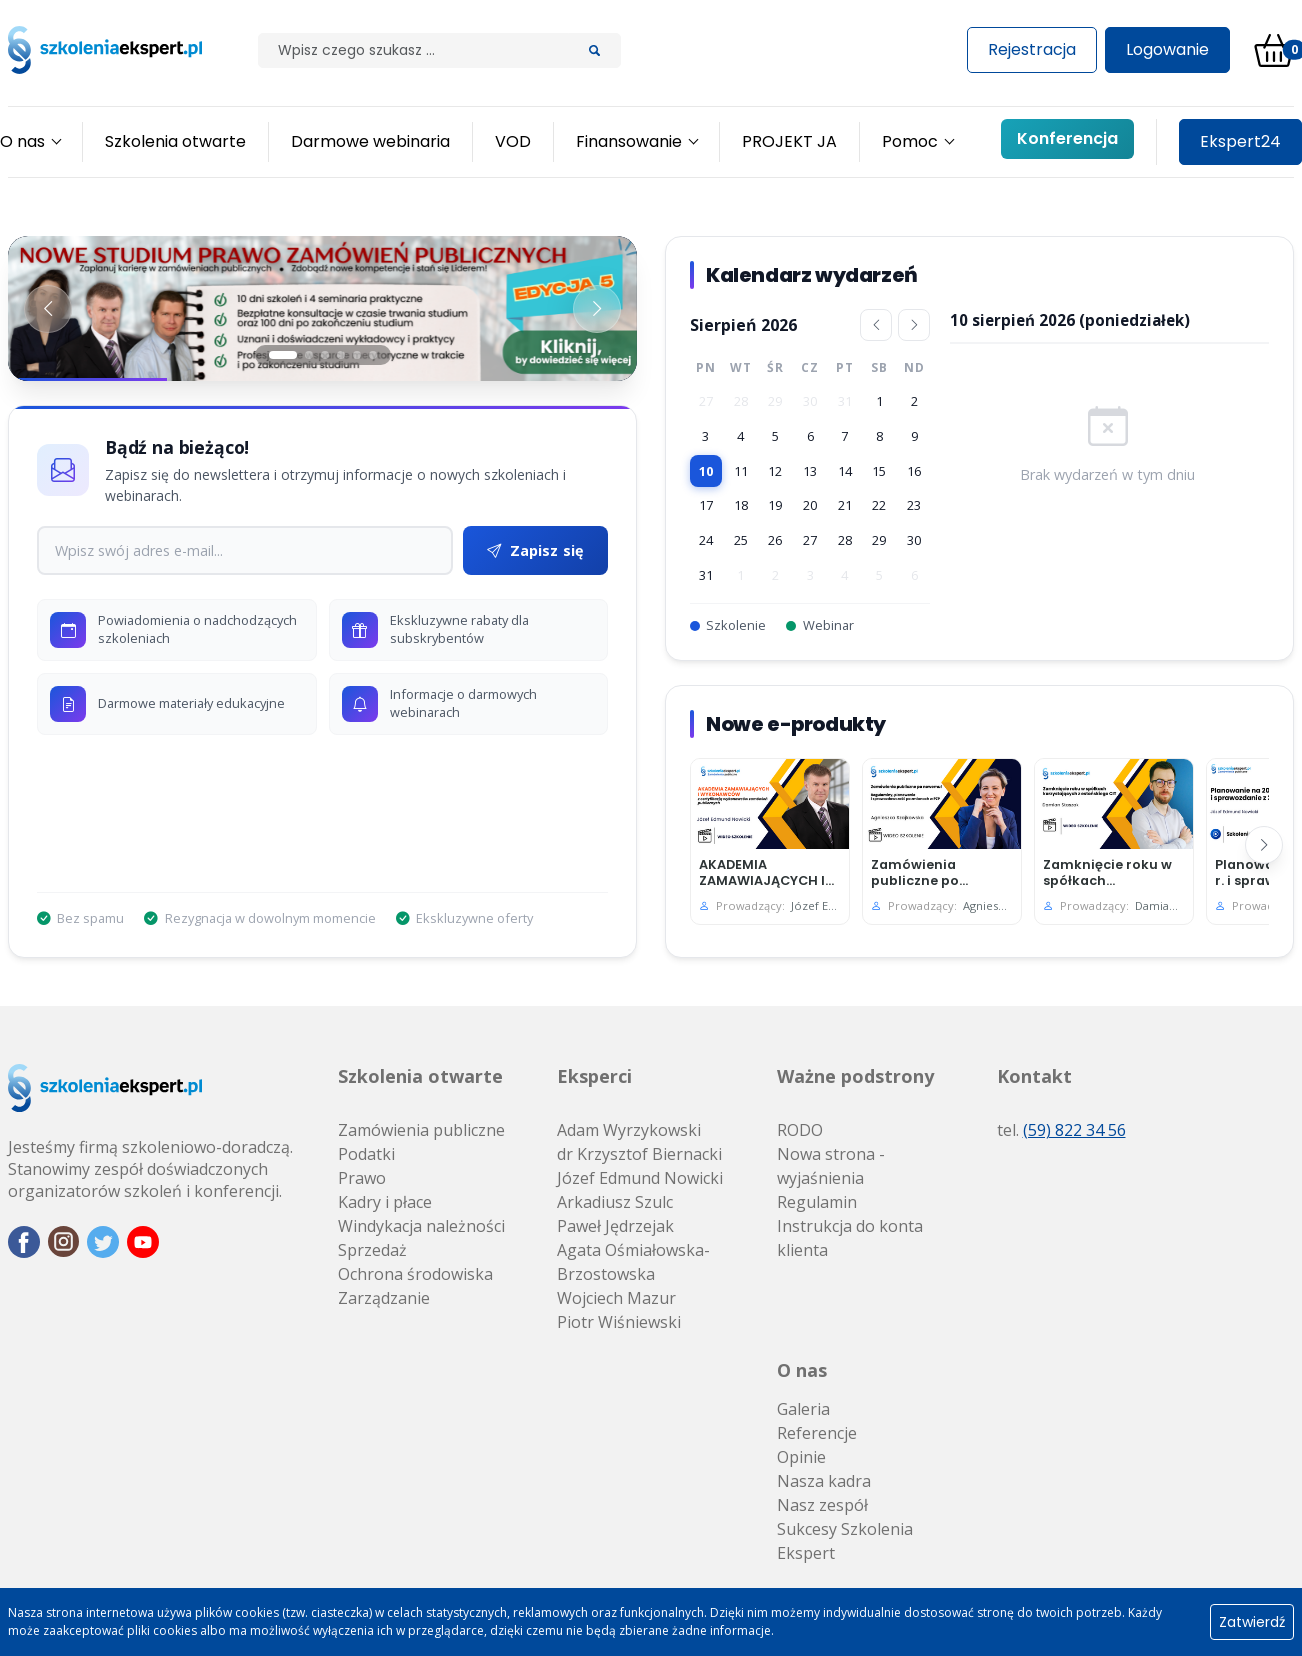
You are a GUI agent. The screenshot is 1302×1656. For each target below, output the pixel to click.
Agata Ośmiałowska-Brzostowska (633, 1262)
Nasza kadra (824, 1481)
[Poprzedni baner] (48, 309)
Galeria (803, 1409)
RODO (800, 1130)
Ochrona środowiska (415, 1274)
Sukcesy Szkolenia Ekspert (845, 1541)
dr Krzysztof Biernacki (639, 1154)
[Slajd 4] (341, 355)
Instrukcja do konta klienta (850, 1238)
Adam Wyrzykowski (629, 1130)
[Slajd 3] (325, 355)
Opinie (801, 1457)
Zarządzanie (384, 1298)
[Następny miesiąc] (914, 325)
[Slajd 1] (283, 355)
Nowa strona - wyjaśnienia (831, 1166)
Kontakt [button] (1034, 1076)
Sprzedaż (372, 1250)
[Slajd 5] (357, 355)
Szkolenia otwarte (420, 1076)
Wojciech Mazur (616, 1298)
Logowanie (1167, 49)
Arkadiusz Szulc (615, 1202)
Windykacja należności (421, 1226)
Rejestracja (1032, 49)
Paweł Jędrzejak (615, 1226)
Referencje (817, 1433)
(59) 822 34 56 (1074, 1130)
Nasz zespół (822, 1505)
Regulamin (817, 1202)
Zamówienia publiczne (421, 1130)
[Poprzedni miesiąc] (876, 325)
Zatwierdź (1252, 1622)
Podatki (366, 1154)
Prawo (362, 1178)
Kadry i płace (385, 1202)
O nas (802, 1370)
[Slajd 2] (309, 355)
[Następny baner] (597, 309)
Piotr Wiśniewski (619, 1322)
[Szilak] (413, 50)
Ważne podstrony (855, 1076)
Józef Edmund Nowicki (640, 1178)
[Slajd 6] (373, 355)
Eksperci (594, 1076)
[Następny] (1264, 845)
